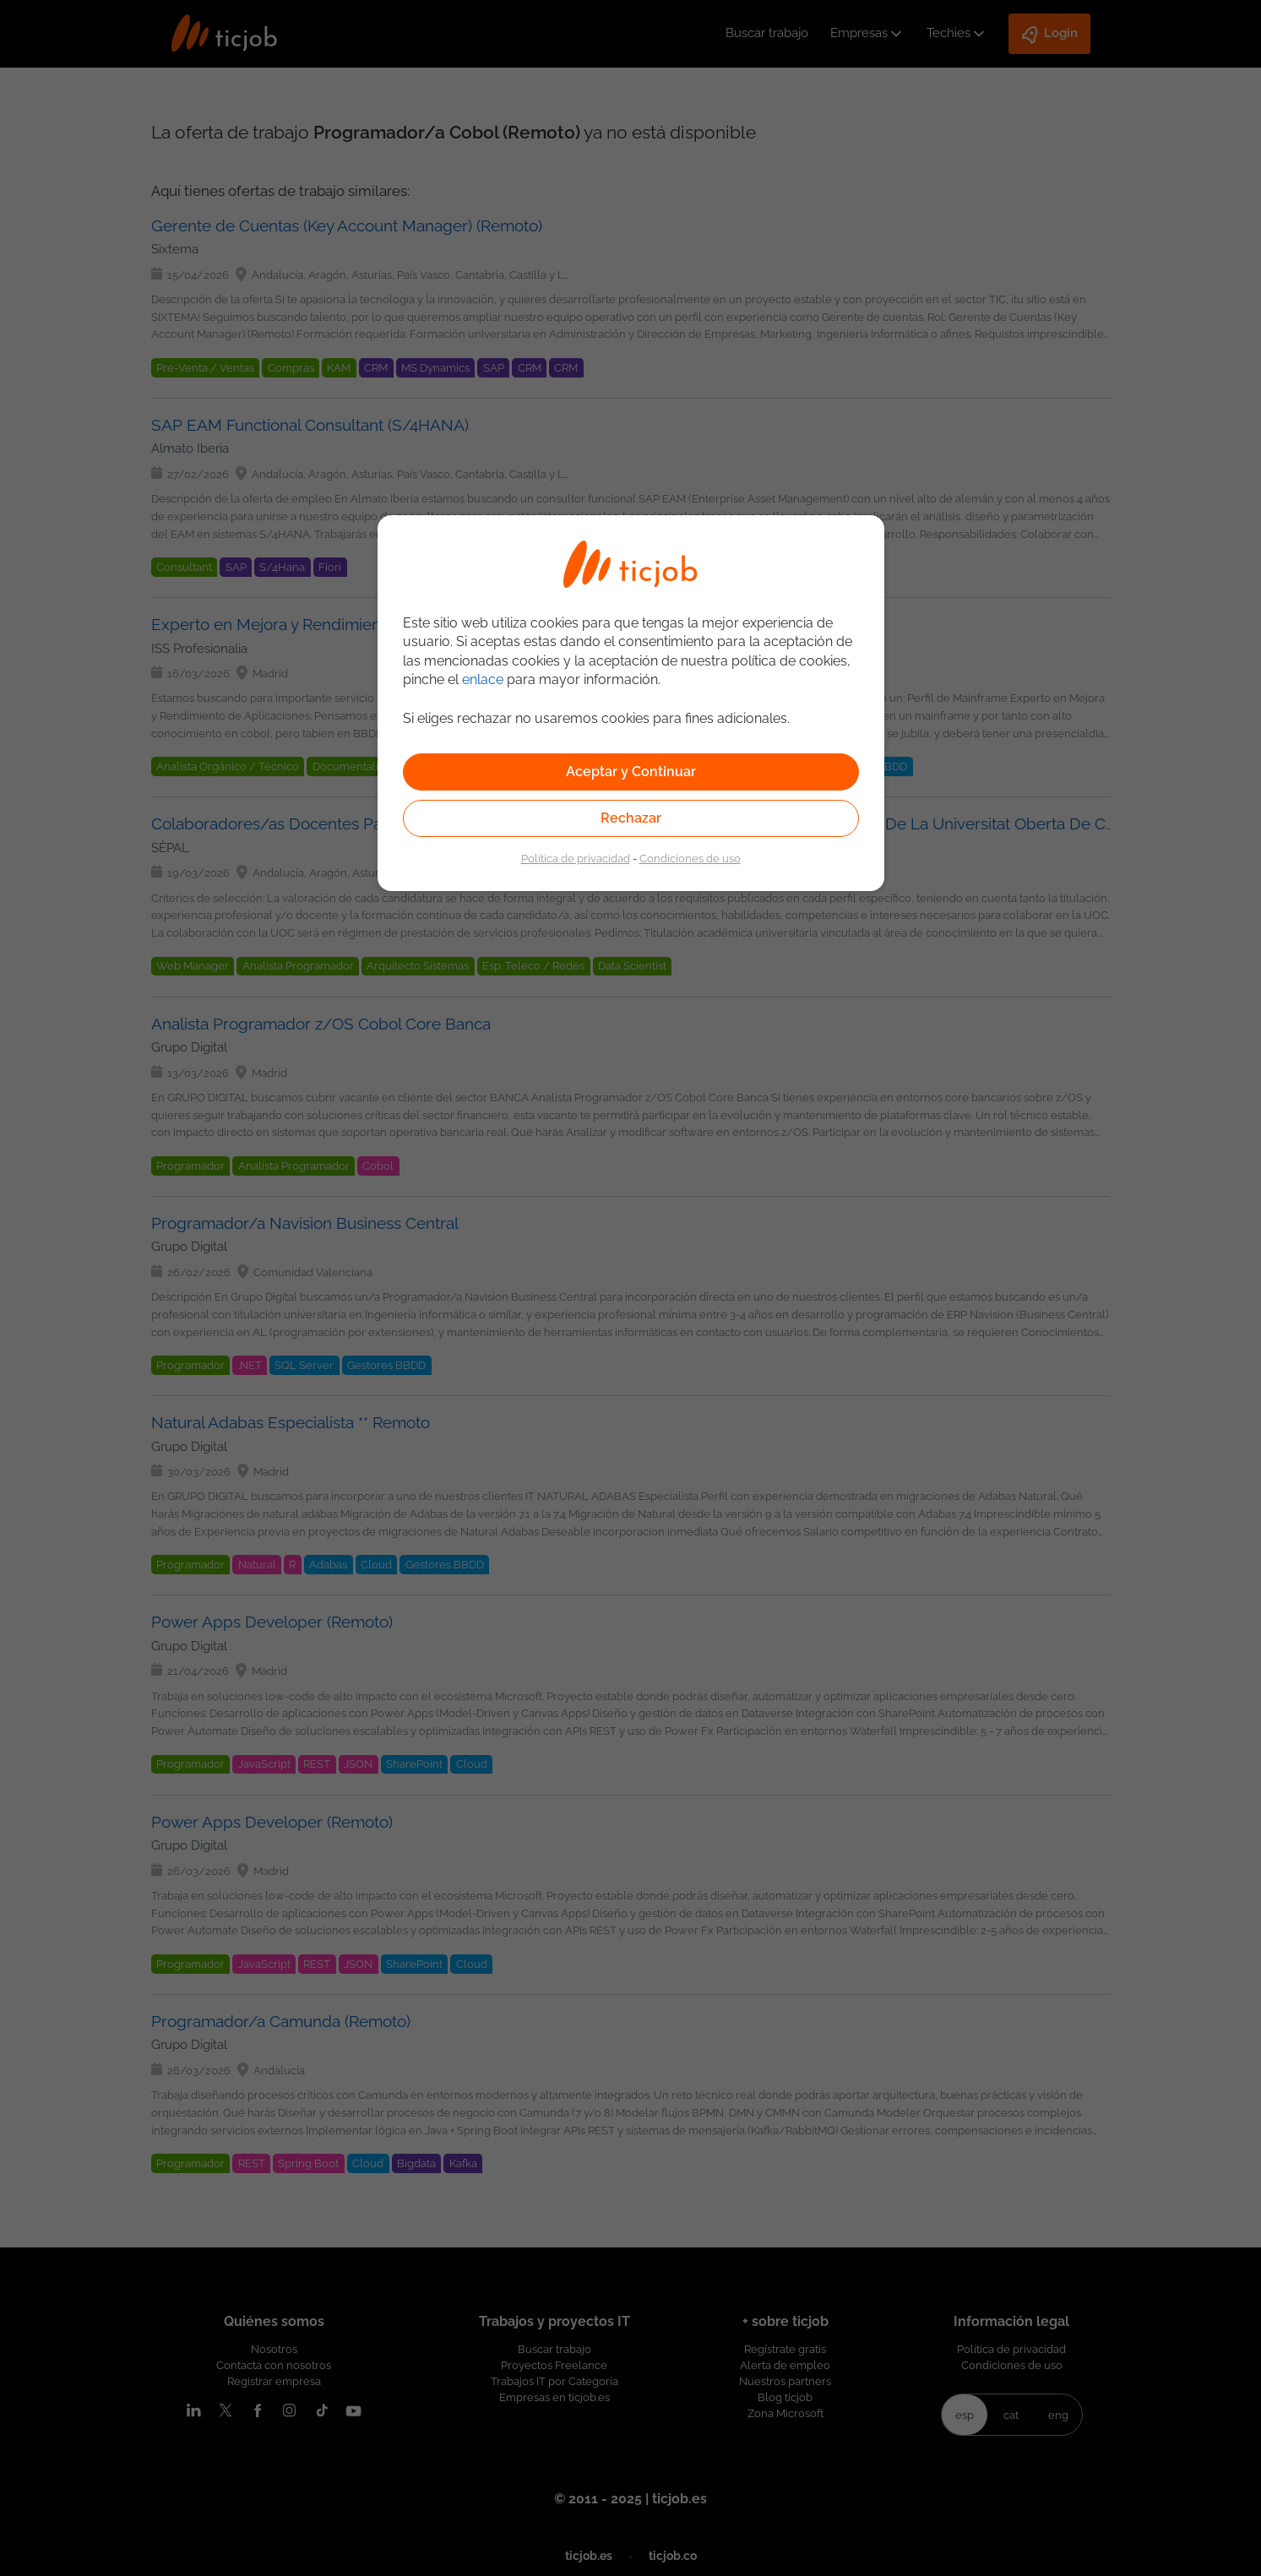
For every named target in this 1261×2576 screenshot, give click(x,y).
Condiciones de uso (690, 858)
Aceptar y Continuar (631, 772)
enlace (482, 679)
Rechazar (631, 818)
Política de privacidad (575, 858)
